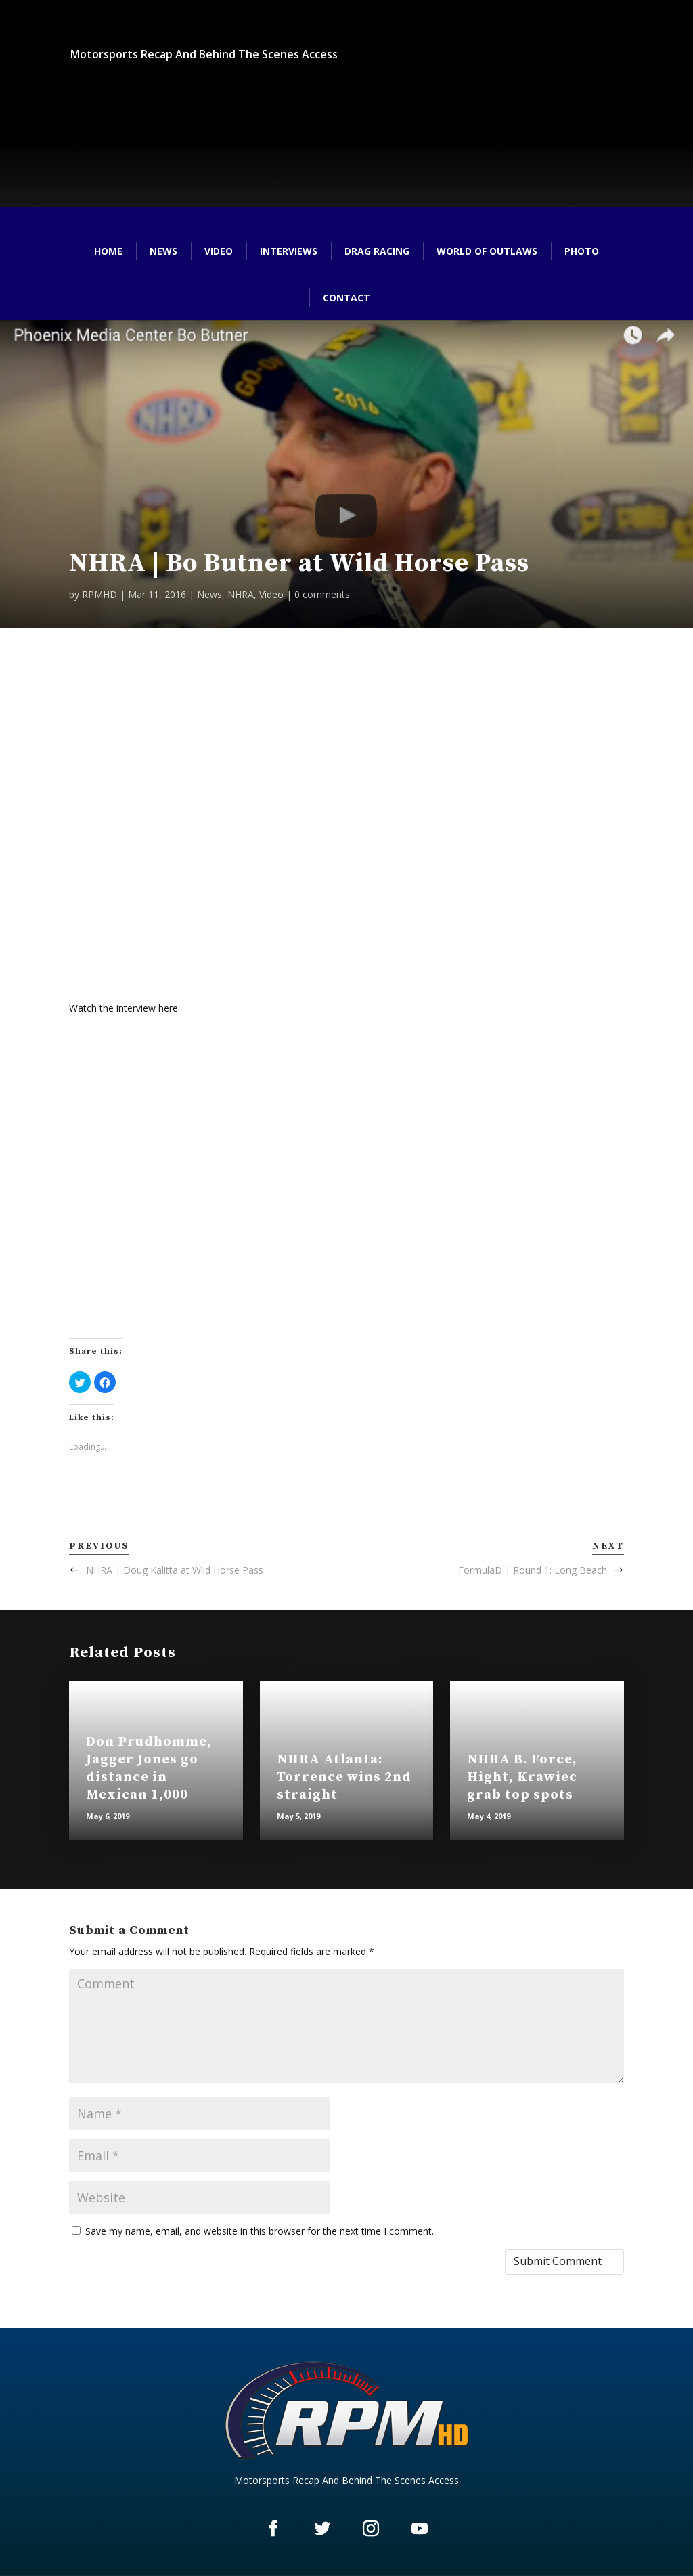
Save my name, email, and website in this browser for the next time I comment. (259, 2231)
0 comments (322, 594)
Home (108, 250)
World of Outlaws (487, 250)
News (163, 250)
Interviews (288, 250)
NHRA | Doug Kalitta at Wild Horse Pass (174, 1570)
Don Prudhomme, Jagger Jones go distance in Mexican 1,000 (149, 1768)
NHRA (240, 594)
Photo (581, 250)
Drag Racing (376, 250)
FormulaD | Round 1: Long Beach (532, 1570)
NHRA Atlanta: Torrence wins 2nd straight (344, 1777)
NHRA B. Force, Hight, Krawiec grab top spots (522, 1777)
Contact (346, 297)
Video (218, 250)
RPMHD (99, 594)
